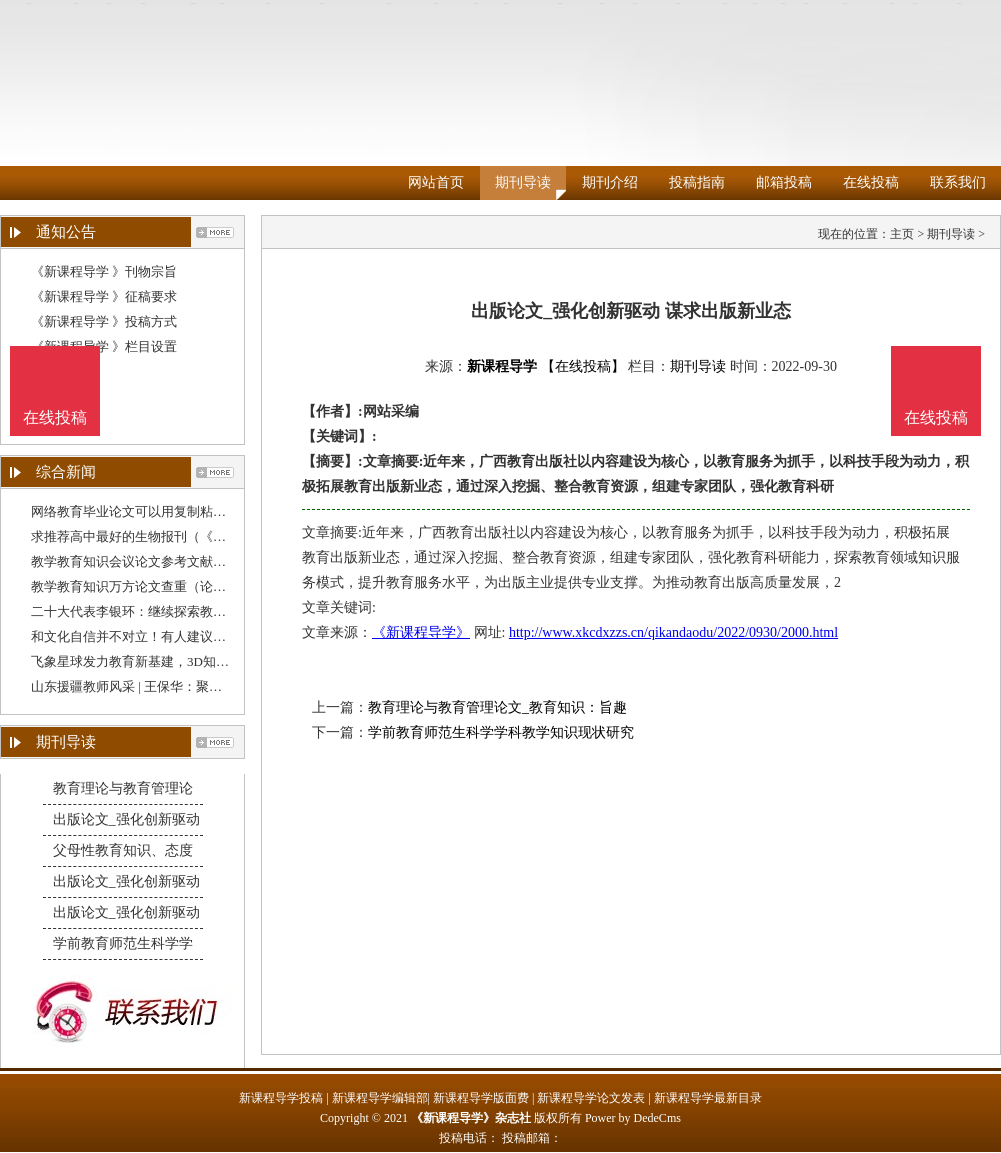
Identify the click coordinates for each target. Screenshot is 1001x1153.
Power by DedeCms (633, 1118)
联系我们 (958, 182)
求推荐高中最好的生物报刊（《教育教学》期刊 (167, 536)
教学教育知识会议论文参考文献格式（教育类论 (167, 561)
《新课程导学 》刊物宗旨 (104, 271)
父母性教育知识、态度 (123, 850)
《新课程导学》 (421, 632)
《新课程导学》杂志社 (471, 1118)
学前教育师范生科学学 (123, 943)
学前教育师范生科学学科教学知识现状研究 (501, 732)
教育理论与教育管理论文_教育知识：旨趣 (497, 707)
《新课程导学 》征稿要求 (104, 296)
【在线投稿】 (583, 366)
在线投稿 (871, 182)
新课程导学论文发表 (591, 1098)
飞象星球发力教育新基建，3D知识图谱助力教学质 (175, 661)
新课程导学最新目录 (708, 1098)
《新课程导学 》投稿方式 (104, 321)
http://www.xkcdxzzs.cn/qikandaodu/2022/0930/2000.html (673, 632)
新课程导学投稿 (281, 1098)
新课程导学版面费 (481, 1098)
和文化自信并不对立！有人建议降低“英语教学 (164, 636)
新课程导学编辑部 (380, 1098)
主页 (902, 234)
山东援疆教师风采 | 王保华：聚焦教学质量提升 (165, 686)
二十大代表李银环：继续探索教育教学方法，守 (167, 611)
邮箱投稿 (784, 182)
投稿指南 (697, 182)
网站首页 (436, 182)
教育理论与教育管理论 (123, 788)
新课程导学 (502, 366)
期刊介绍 (610, 182)
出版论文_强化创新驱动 (126, 819)
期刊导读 (523, 182)
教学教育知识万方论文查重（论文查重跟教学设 (167, 586)
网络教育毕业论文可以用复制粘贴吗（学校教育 (167, 511)
